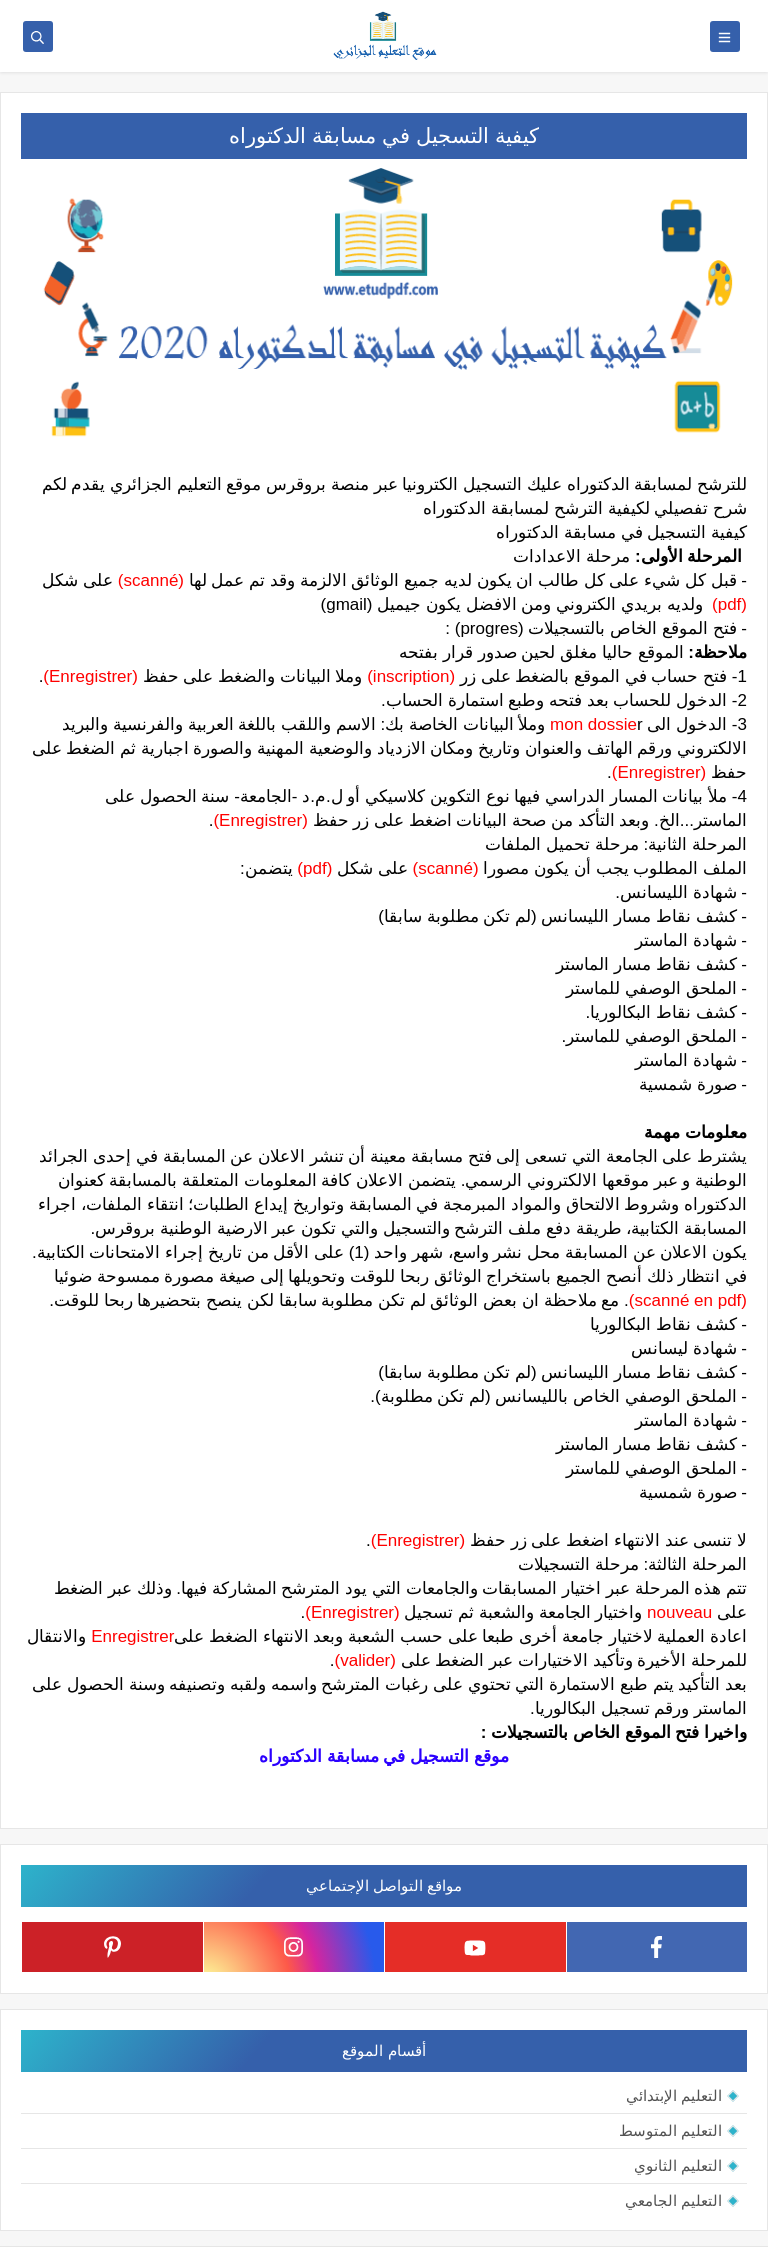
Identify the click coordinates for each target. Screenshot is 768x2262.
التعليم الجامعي (673, 2200)
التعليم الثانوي (678, 2165)
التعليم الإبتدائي (674, 2095)
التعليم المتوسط (670, 2130)
